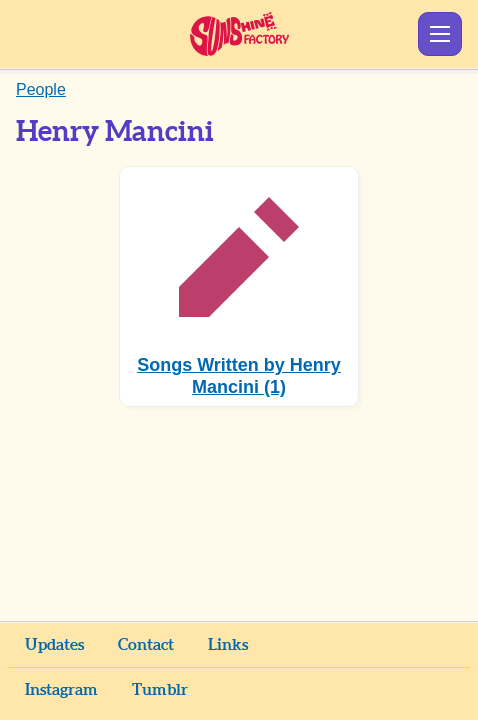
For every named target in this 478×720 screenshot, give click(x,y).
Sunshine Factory (239, 34)
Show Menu (440, 34)
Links (228, 645)
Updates (54, 645)
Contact (146, 645)
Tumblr (160, 690)
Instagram (61, 690)
